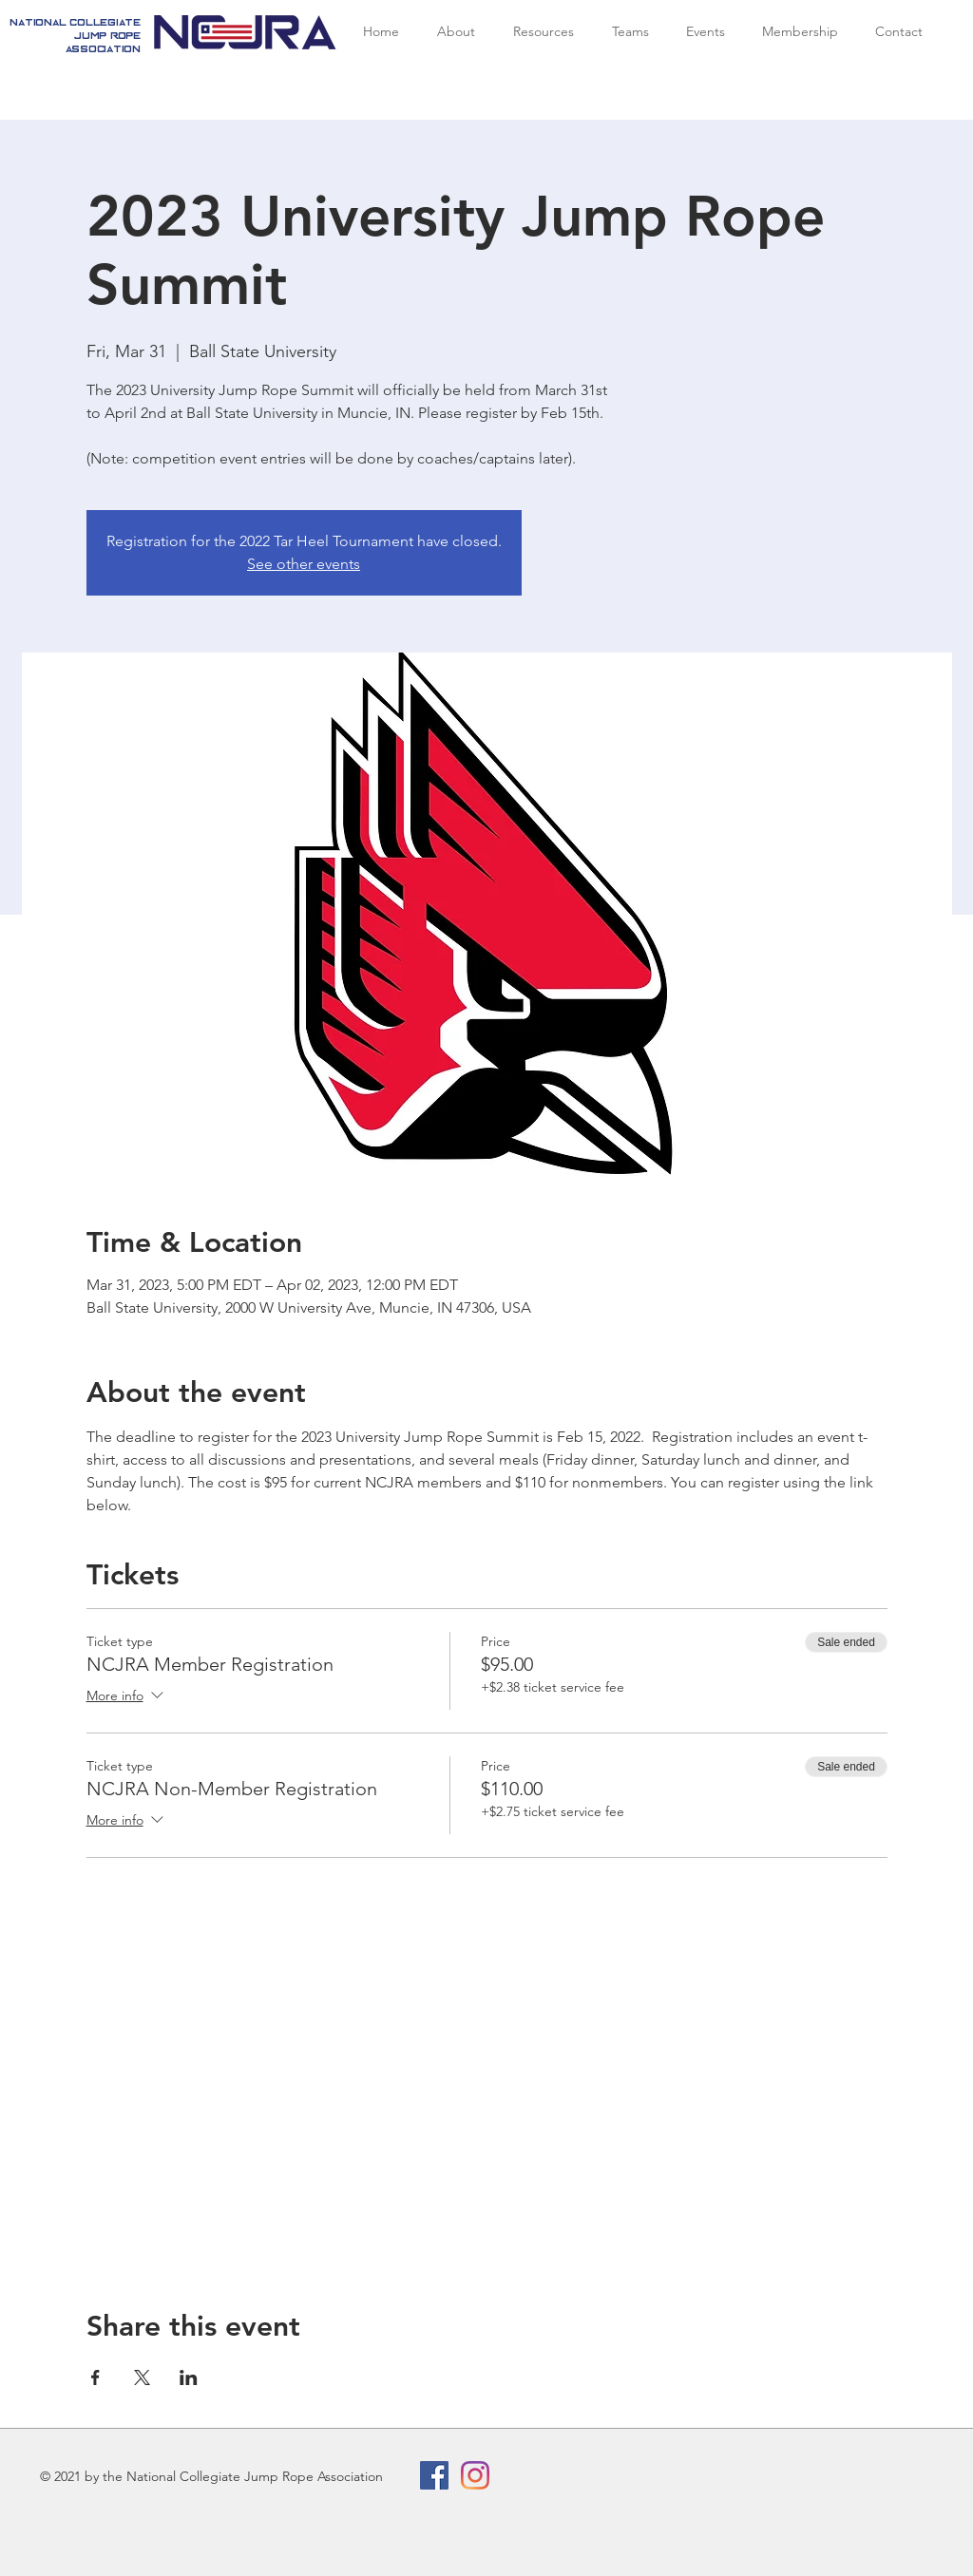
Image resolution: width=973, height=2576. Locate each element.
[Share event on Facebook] (95, 2377)
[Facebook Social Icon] (434, 2475)
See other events (303, 564)
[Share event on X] (142, 2377)
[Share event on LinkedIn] (189, 2377)
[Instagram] (475, 2475)
